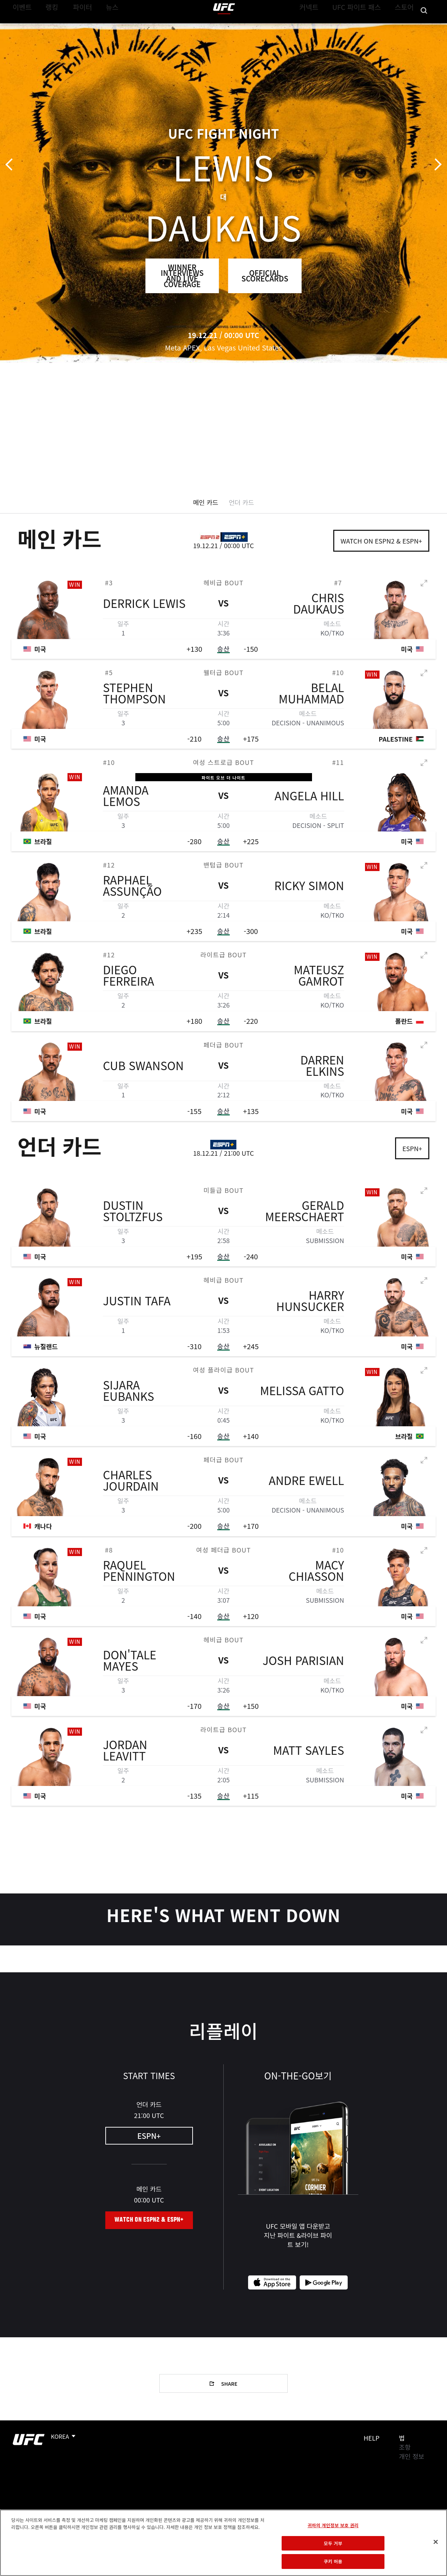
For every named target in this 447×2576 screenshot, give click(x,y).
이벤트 (20, 27)
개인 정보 (411, 2456)
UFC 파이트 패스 (364, 27)
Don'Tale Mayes (129, 1668)
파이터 (77, 27)
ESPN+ (412, 1148)
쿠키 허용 (333, 2561)
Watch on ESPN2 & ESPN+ (381, 540)
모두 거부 (333, 2543)
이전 (11, 164)
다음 (435, 164)
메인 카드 (205, 502)
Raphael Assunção (132, 893)
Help (372, 2437)
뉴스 (104, 27)
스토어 (406, 27)
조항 (405, 2447)
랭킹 (47, 27)
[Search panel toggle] (424, 27)
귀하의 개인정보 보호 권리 (332, 2525)
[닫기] (435, 2542)
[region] (223, 2543)
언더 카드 (241, 502)
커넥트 (323, 27)
